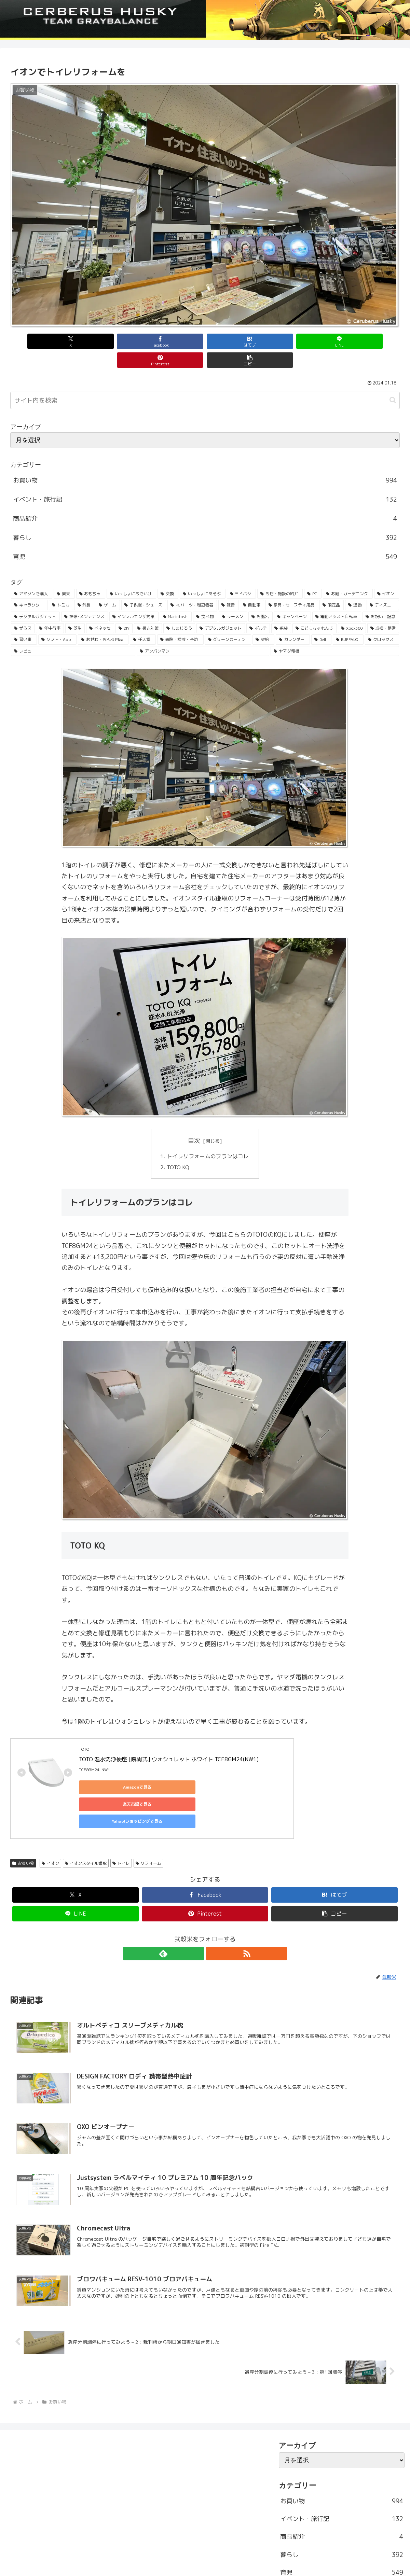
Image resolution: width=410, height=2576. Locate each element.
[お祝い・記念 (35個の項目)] (381, 598)
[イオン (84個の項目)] (386, 575)
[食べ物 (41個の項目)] (205, 598)
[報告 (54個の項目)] (228, 586)
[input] (205, 381)
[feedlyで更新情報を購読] (197, 1904)
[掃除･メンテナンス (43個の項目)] (84, 598)
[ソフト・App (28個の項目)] (57, 621)
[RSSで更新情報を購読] (213, 1904)
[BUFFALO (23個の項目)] (348, 621)
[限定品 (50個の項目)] (331, 586)
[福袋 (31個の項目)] (281, 609)
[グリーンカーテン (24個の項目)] (228, 621)
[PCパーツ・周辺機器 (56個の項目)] (192, 586)
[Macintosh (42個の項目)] (176, 598)
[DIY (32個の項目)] (124, 609)
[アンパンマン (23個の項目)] (203, 632)
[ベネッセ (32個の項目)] (100, 609)
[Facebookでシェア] (107, 341)
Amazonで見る (110, 1769)
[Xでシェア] (41, 341)
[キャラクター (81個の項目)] (29, 586)
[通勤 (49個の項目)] (355, 586)
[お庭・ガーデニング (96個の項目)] (347, 575)
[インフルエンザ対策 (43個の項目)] (133, 598)
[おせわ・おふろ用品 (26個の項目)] (103, 621)
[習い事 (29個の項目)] (24, 621)
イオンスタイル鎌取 (86, 1814)
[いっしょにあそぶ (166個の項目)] (202, 575)
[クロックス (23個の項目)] (382, 621)
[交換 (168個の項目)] (168, 575)
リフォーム (148, 1814)
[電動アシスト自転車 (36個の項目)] (336, 598)
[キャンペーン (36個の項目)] (292, 598)
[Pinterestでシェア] (303, 341)
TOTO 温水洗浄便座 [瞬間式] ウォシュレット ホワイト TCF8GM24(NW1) (169, 1741)
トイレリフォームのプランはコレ (208, 1137)
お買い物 (23, 1814)
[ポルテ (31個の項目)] (258, 609)
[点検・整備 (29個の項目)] (383, 609)
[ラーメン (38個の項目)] (233, 598)
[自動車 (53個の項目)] (252, 586)
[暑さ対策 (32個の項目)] (148, 609)
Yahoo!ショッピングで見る (239, 1769)
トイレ (121, 1814)
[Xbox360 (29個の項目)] (352, 609)
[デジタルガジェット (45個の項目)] (35, 598)
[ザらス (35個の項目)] (23, 609)
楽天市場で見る (174, 1769)
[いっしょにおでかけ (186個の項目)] (131, 575)
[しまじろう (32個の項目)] (179, 609)
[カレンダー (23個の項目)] (293, 621)
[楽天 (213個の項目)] (64, 575)
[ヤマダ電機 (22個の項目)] (335, 632)
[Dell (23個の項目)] (321, 621)
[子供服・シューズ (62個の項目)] (143, 586)
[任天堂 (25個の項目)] (143, 621)
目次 (194, 1122)
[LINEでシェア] (238, 341)
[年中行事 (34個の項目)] (50, 609)
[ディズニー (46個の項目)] (383, 586)
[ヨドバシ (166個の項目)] (241, 575)
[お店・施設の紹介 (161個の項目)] (280, 575)
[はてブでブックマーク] (172, 341)
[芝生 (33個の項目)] (75, 609)
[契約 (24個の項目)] (263, 621)
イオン (50, 1814)
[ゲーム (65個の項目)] (108, 586)
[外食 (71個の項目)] (84, 586)
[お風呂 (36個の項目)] (260, 598)
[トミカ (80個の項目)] (61, 586)
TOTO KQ (178, 1148)
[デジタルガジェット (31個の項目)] (220, 609)
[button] (369, 341)
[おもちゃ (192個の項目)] (90, 575)
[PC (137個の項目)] (313, 575)
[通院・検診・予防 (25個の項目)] (180, 621)
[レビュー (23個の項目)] (73, 632)
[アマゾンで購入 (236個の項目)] (31, 575)
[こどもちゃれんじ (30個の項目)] (314, 609)
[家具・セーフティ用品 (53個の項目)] (291, 586)
